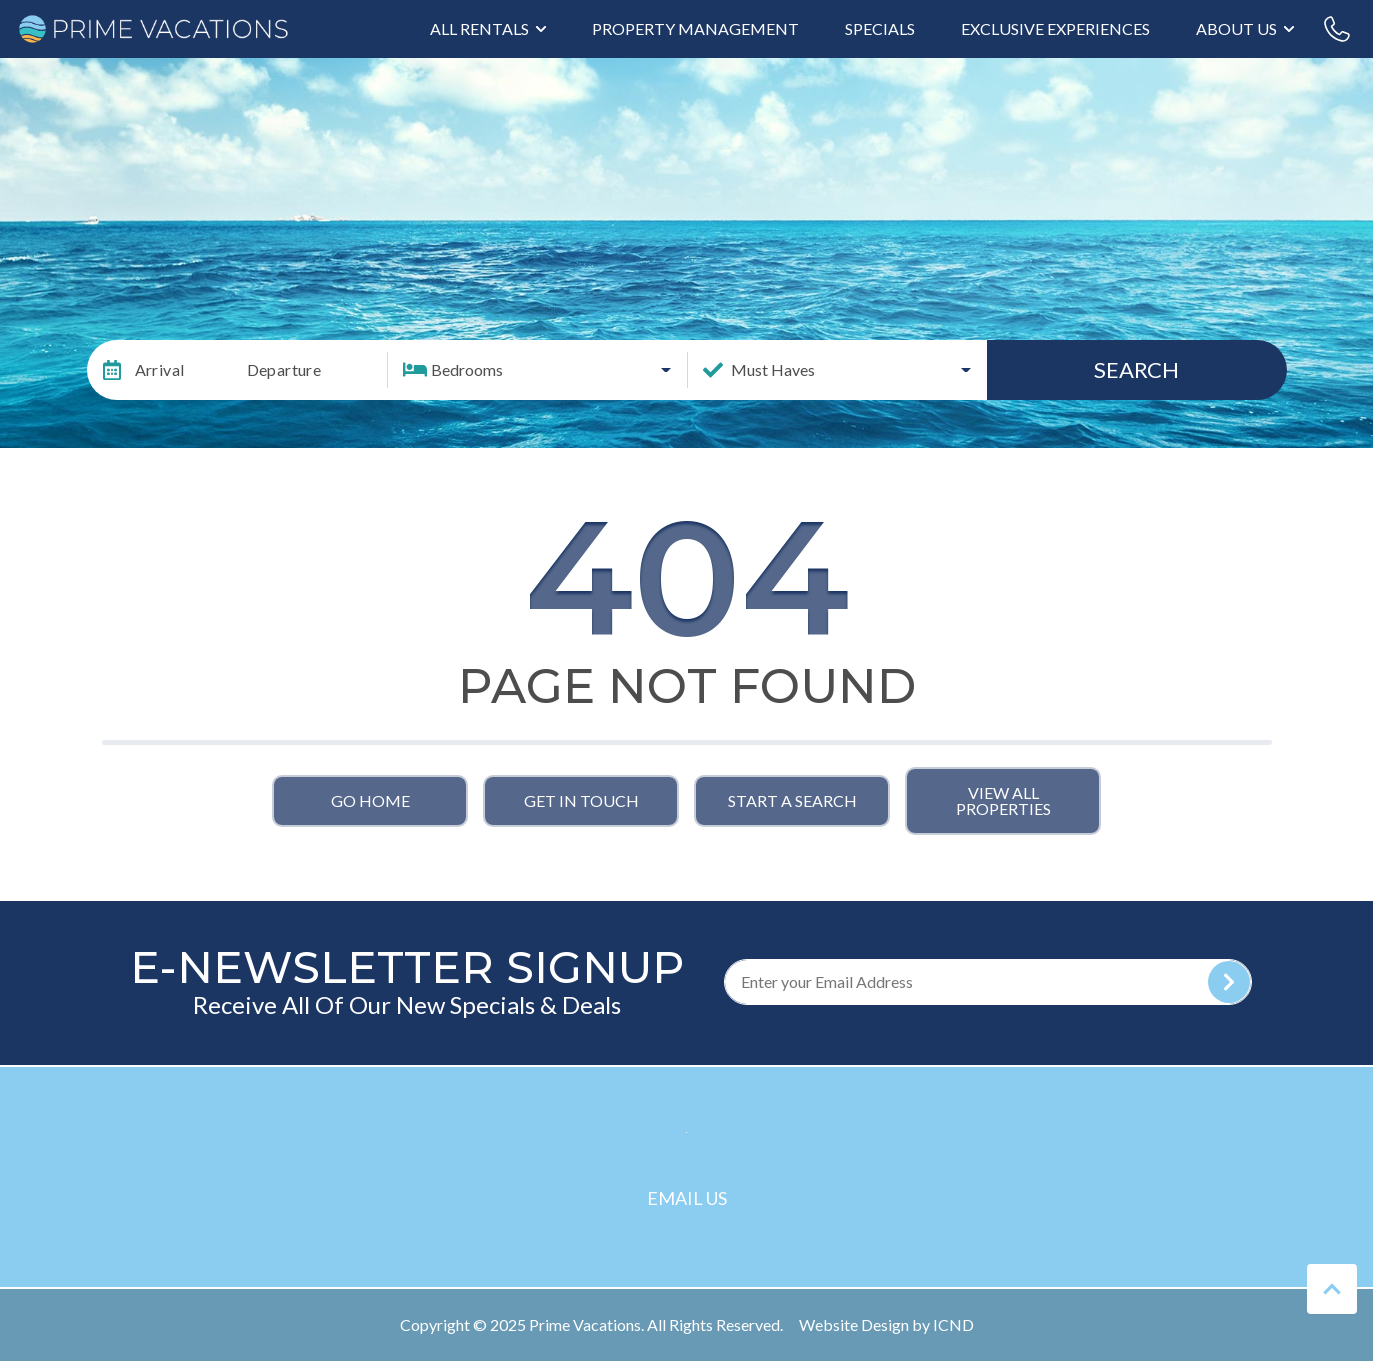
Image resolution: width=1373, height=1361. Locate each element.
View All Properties (1003, 800)
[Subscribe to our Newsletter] (988, 982)
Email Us (687, 1198)
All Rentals (479, 28)
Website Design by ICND (886, 1324)
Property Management (695, 28)
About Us (1236, 28)
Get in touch (581, 800)
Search (1136, 369)
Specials (880, 28)
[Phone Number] (1337, 29)
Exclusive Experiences (1055, 28)
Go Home (370, 800)
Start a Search (792, 800)
